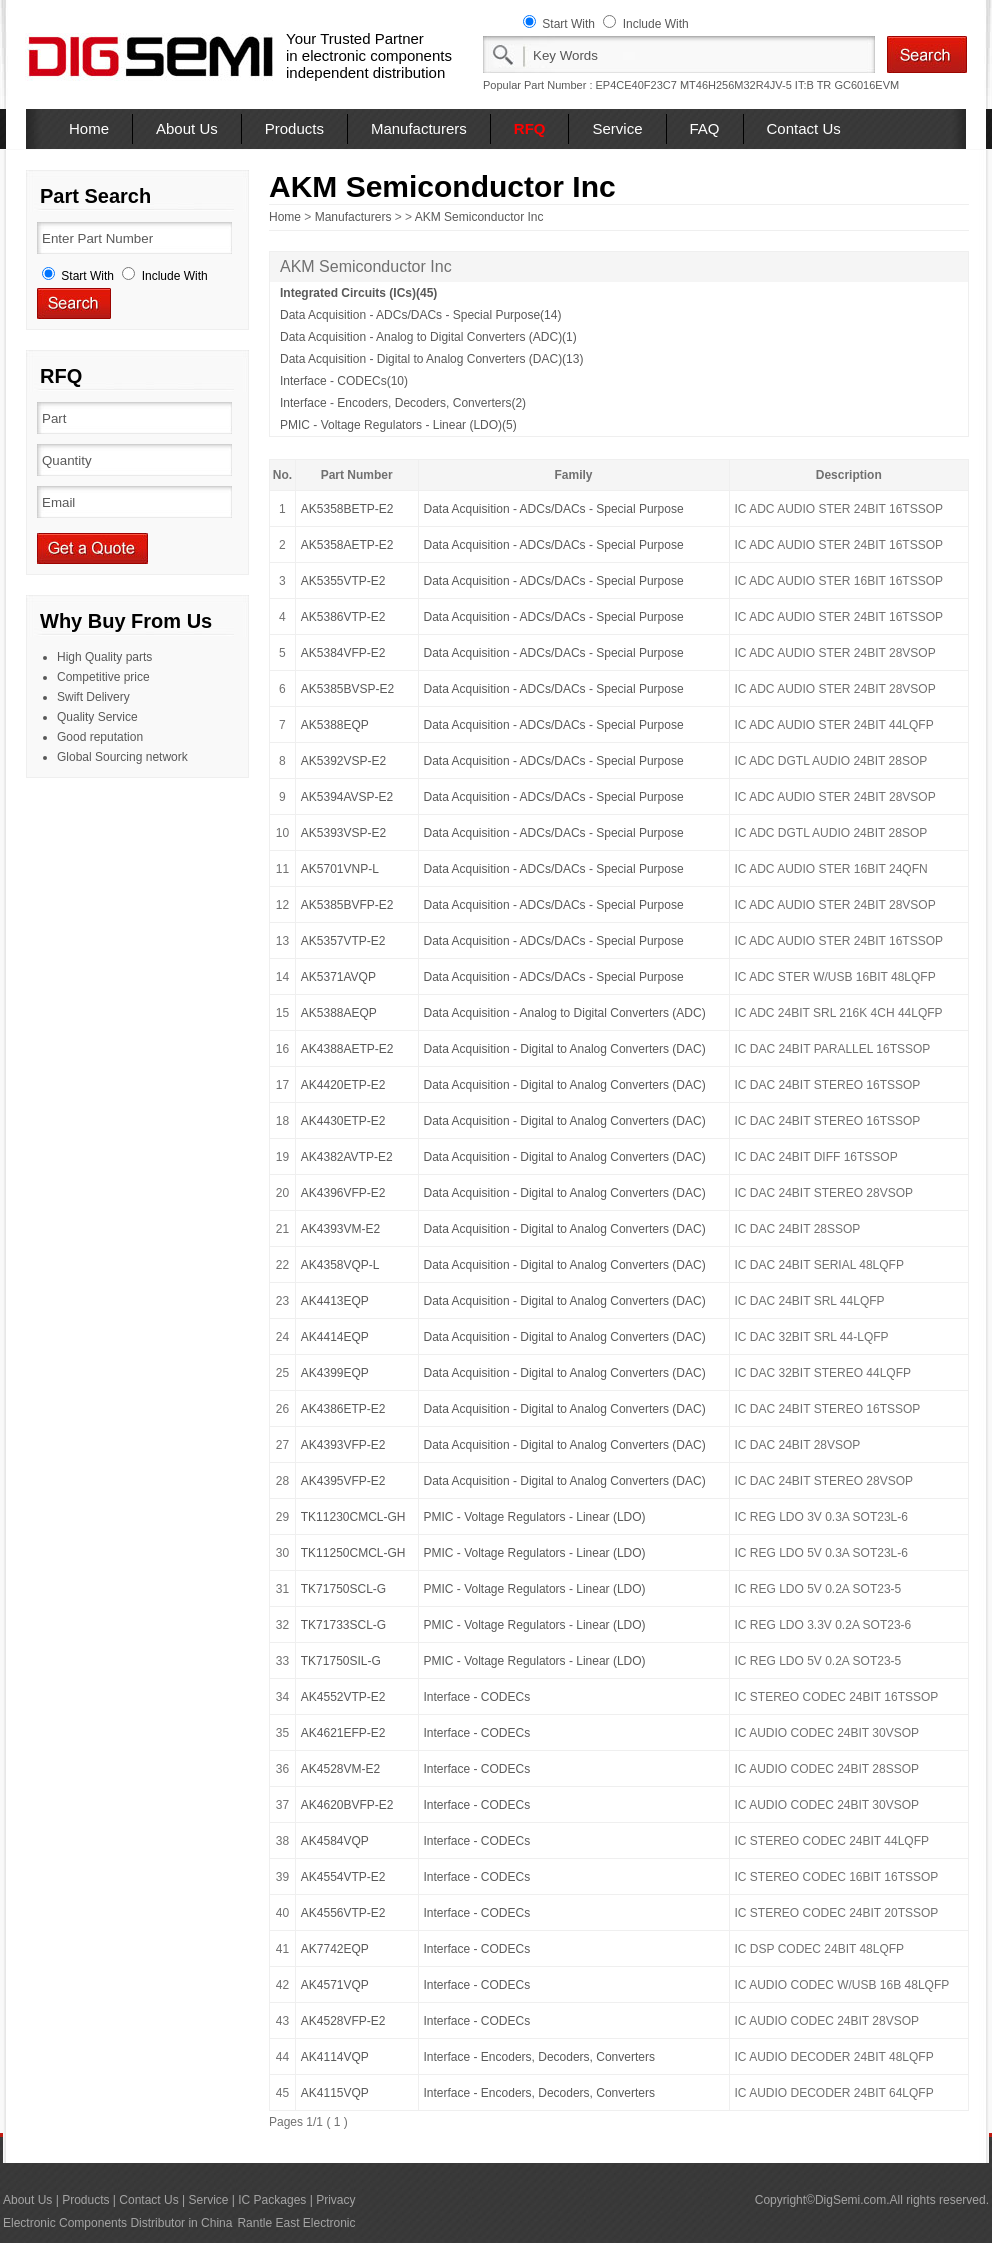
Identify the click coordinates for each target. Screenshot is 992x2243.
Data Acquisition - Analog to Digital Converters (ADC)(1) (428, 337)
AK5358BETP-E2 (347, 509)
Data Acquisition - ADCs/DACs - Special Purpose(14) (420, 315)
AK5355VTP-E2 (343, 581)
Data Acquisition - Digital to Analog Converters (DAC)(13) (431, 359)
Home (89, 128)
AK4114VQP (335, 2057)
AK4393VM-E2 (340, 1229)
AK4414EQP (335, 1337)
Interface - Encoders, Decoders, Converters (539, 2057)
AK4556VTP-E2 (343, 1913)
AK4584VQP (335, 1841)
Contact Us (804, 128)
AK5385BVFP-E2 (347, 905)
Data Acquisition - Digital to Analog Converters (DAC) (565, 1049)
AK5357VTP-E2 (343, 941)
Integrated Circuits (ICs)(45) (358, 293)
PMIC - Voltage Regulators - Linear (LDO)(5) (398, 425)
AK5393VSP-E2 (343, 833)
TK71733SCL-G (343, 1625)
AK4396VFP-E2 (343, 1193)
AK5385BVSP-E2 (347, 689)
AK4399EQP (335, 1373)
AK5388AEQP (339, 1013)
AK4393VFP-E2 (343, 1445)
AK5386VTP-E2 (343, 617)
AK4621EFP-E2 (343, 1733)
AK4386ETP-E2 (343, 1409)
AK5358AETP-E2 (347, 545)
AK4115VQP (335, 2093)
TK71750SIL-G (341, 1661)
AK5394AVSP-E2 (347, 797)
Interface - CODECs (477, 1697)
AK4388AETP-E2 (347, 1049)
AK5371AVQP (338, 977)
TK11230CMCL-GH (353, 1517)
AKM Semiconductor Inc (479, 217)
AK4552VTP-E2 (343, 1697)
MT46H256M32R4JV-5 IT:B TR (755, 85)
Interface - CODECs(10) (344, 381)
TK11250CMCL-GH (353, 1553)
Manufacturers (419, 128)
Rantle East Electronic (296, 2223)
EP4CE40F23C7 (636, 85)
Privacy (335, 2200)
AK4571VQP (335, 1985)
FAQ (705, 128)
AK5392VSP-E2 (343, 761)
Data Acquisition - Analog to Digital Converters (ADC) (565, 1013)
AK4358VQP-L (340, 1265)
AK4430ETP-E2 (343, 1121)
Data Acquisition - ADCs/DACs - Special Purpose (554, 509)
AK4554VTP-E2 (343, 1877)
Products (294, 128)
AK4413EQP (335, 1301)
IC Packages (272, 2200)
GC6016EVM (866, 85)
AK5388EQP (335, 725)
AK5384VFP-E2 (343, 653)
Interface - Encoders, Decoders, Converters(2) (403, 403)
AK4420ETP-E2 (343, 1085)
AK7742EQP (335, 1949)
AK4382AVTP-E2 (347, 1157)
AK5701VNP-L (340, 869)
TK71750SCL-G (343, 1589)
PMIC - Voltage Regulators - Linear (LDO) (535, 1517)
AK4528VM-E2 (340, 1769)
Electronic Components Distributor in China (117, 2223)
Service (617, 128)
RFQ (530, 128)
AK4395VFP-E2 (343, 1481)
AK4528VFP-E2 (343, 2021)
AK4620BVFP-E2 (347, 1805)
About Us (187, 128)
